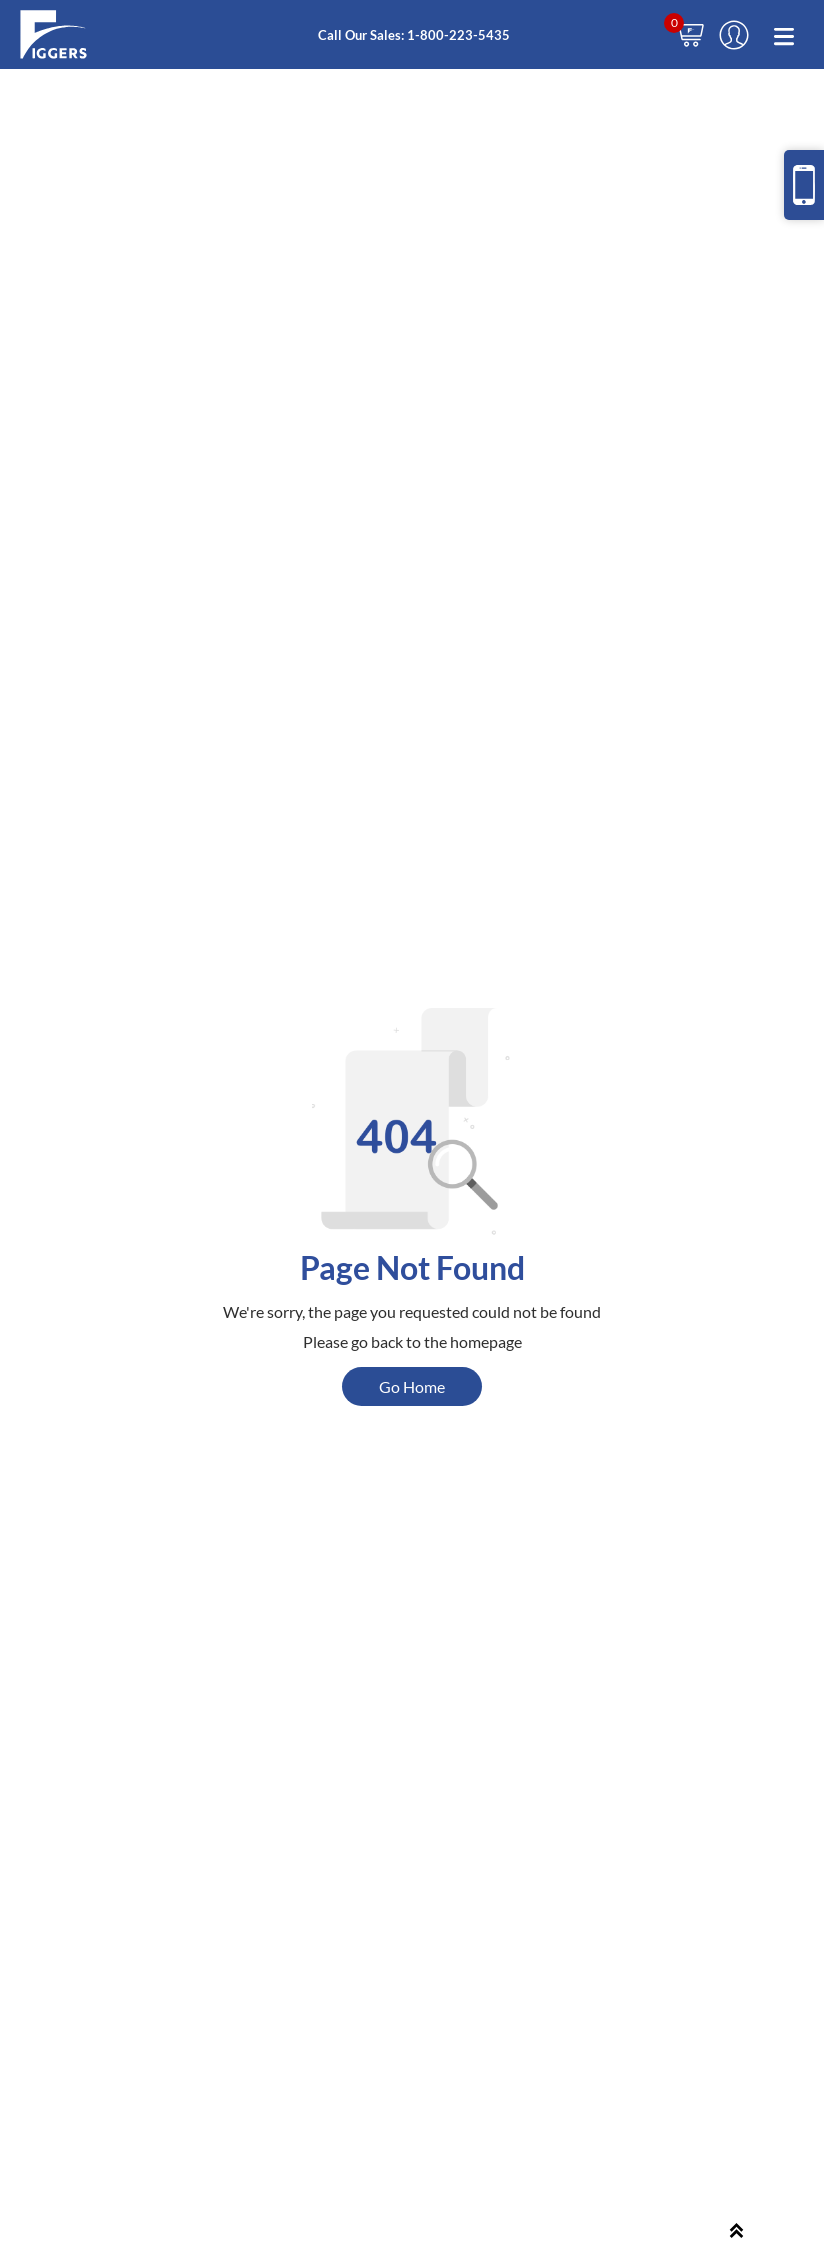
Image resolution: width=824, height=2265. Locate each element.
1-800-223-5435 (458, 35)
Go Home (412, 1386)
